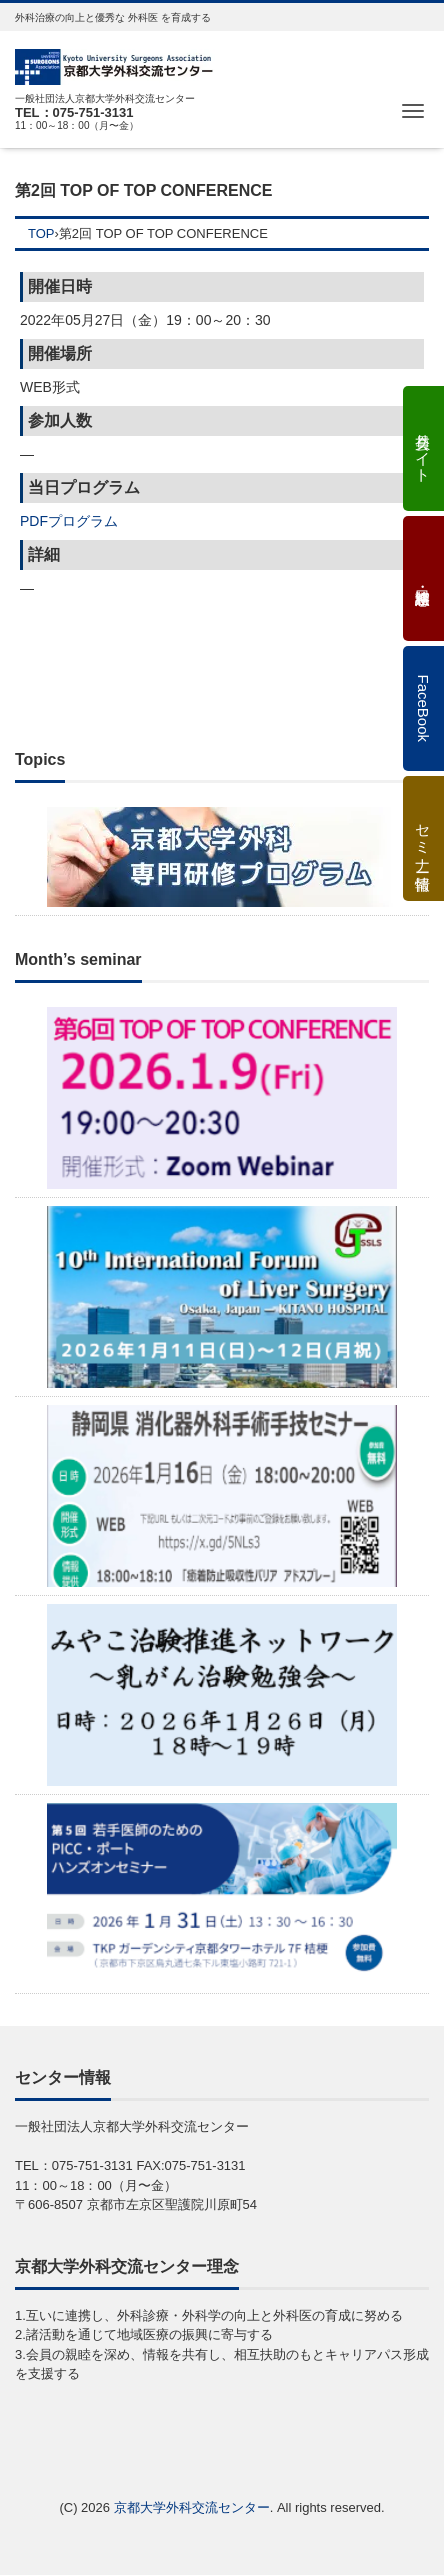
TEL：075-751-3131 (74, 112)
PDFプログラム (69, 521)
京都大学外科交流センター (192, 2507)
